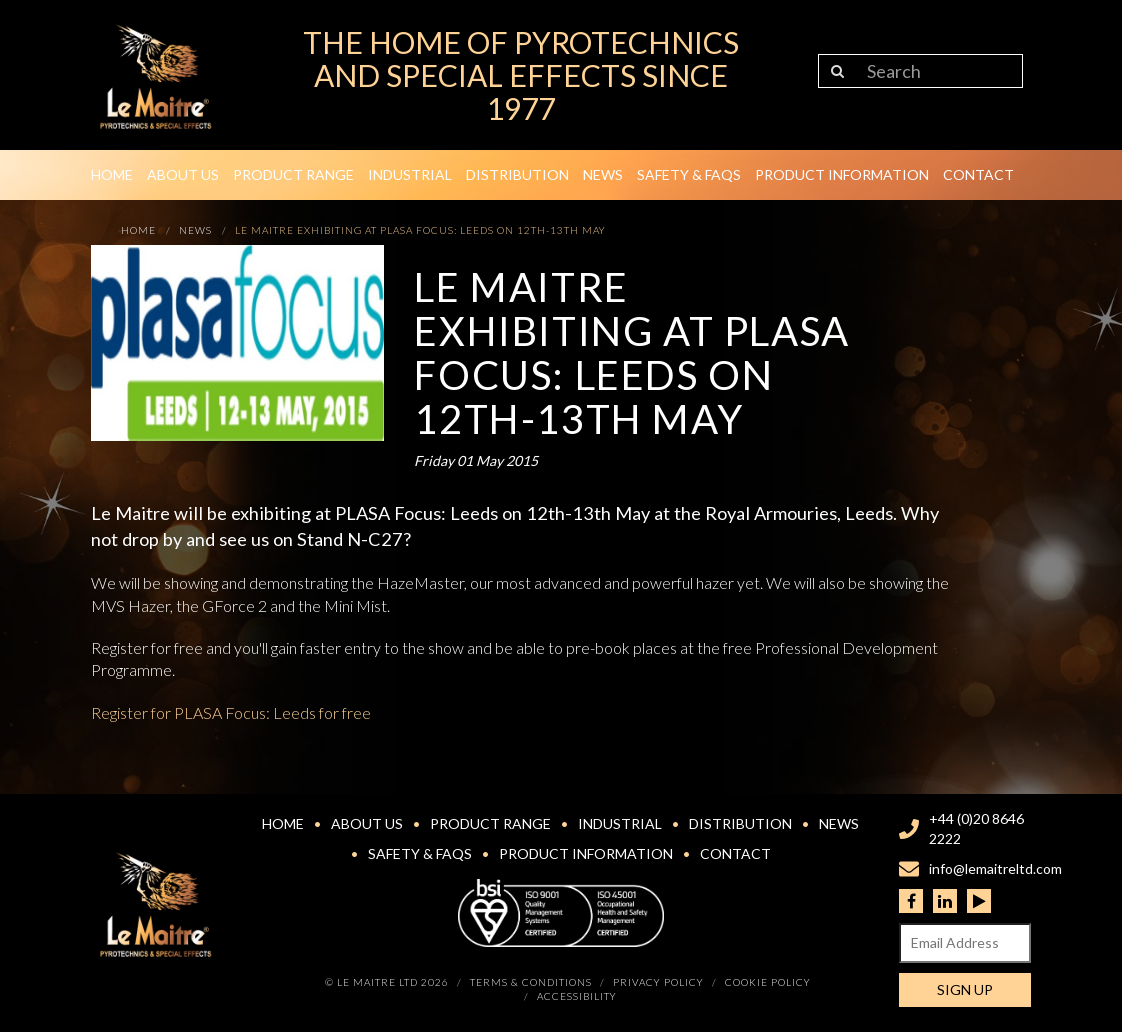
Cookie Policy (768, 982)
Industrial (410, 174)
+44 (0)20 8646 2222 (976, 828)
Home (112, 174)
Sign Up (965, 989)
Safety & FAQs (689, 174)
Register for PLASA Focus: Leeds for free (231, 712)
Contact (978, 174)
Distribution (517, 174)
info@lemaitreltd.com (995, 868)
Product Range (293, 174)
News (603, 174)
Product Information (842, 174)
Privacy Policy (658, 982)
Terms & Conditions (531, 982)
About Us (183, 174)
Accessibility (577, 996)
